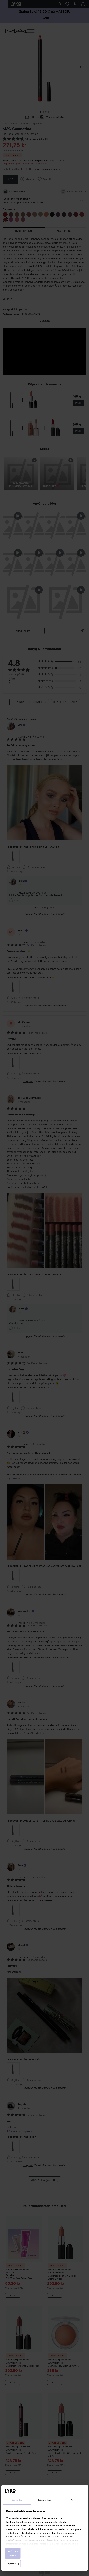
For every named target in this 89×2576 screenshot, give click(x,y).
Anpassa (13, 2563)
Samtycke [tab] (16, 2500)
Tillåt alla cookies (13, 2553)
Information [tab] (44, 2500)
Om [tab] (72, 2500)
